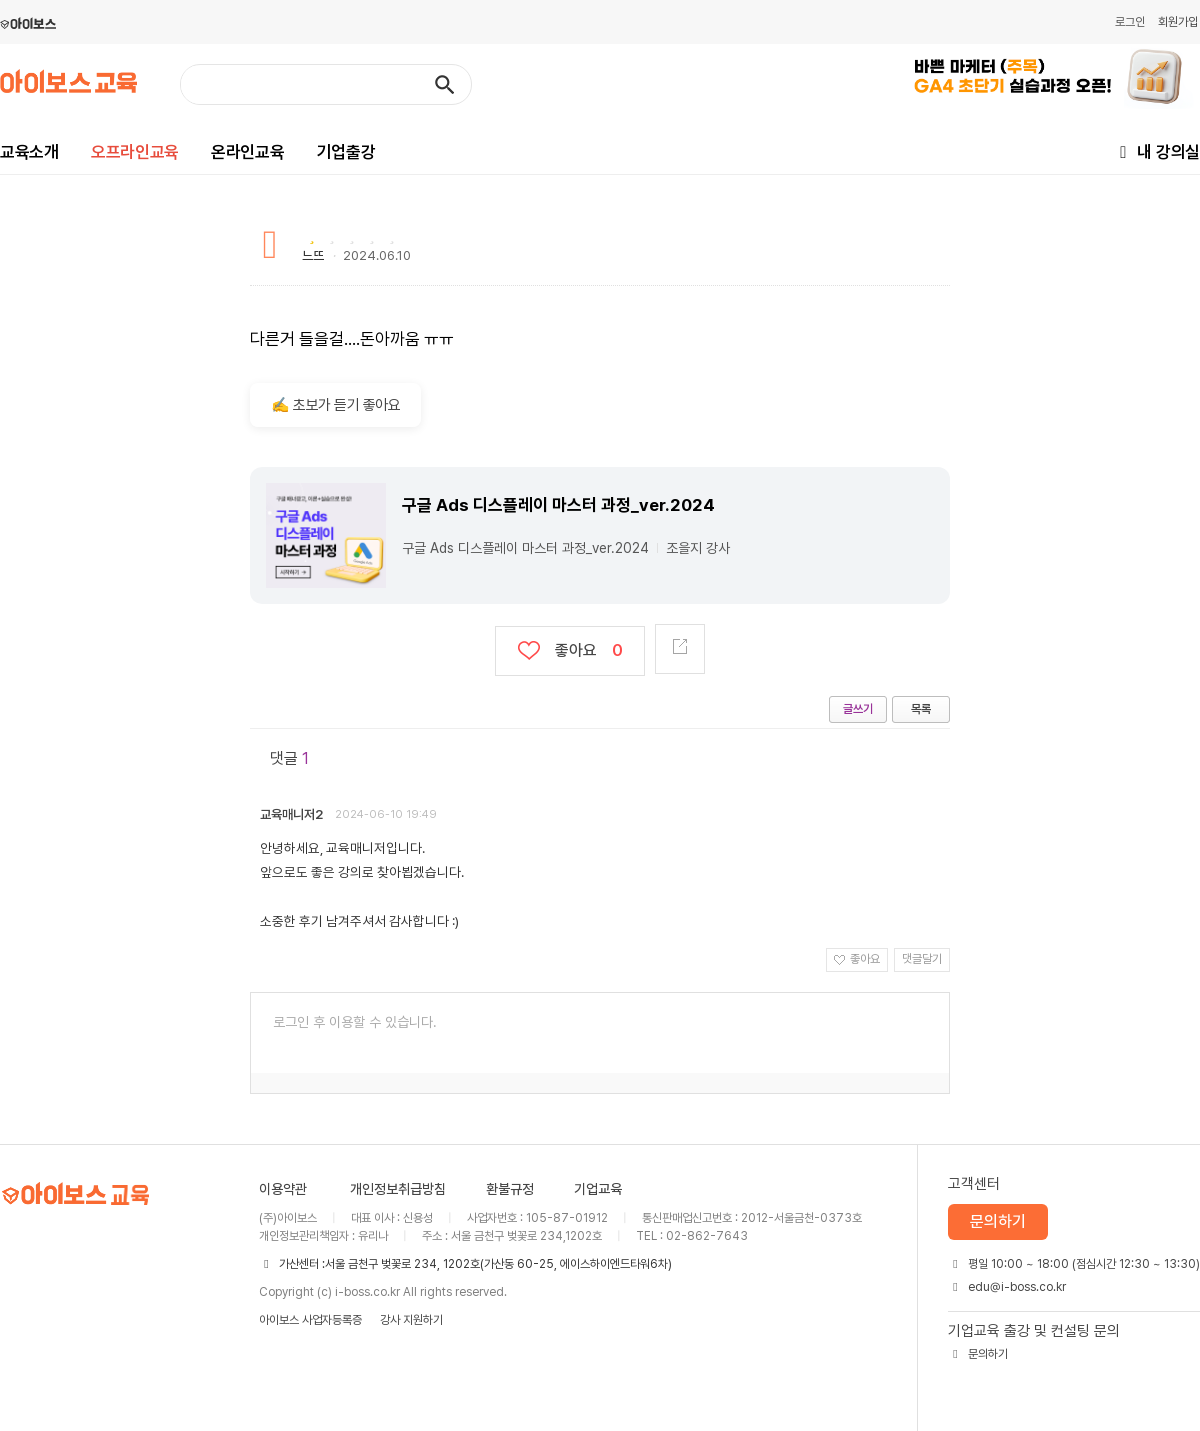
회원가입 (1178, 22)
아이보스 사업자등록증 (310, 1320)
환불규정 (510, 1189)
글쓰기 (858, 709)
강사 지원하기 (411, 1320)
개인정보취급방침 (398, 1189)
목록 (921, 709)
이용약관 (283, 1189)
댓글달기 (922, 959)
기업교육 (598, 1189)
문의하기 (998, 1221)
